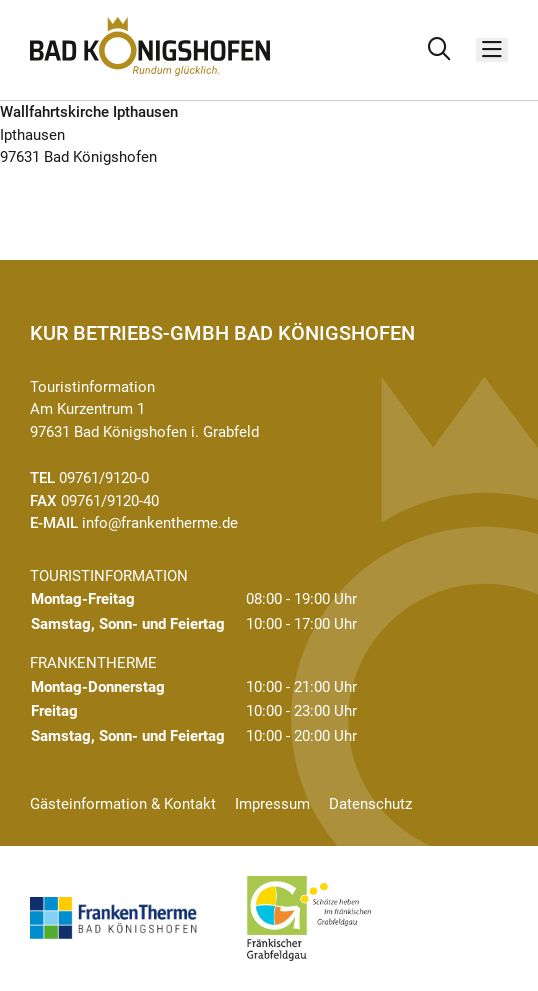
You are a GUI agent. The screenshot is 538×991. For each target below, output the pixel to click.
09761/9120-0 (104, 478)
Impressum (272, 804)
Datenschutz (370, 804)
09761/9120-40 (110, 501)
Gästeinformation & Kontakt (123, 804)
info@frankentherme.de (160, 523)
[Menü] (492, 50)
